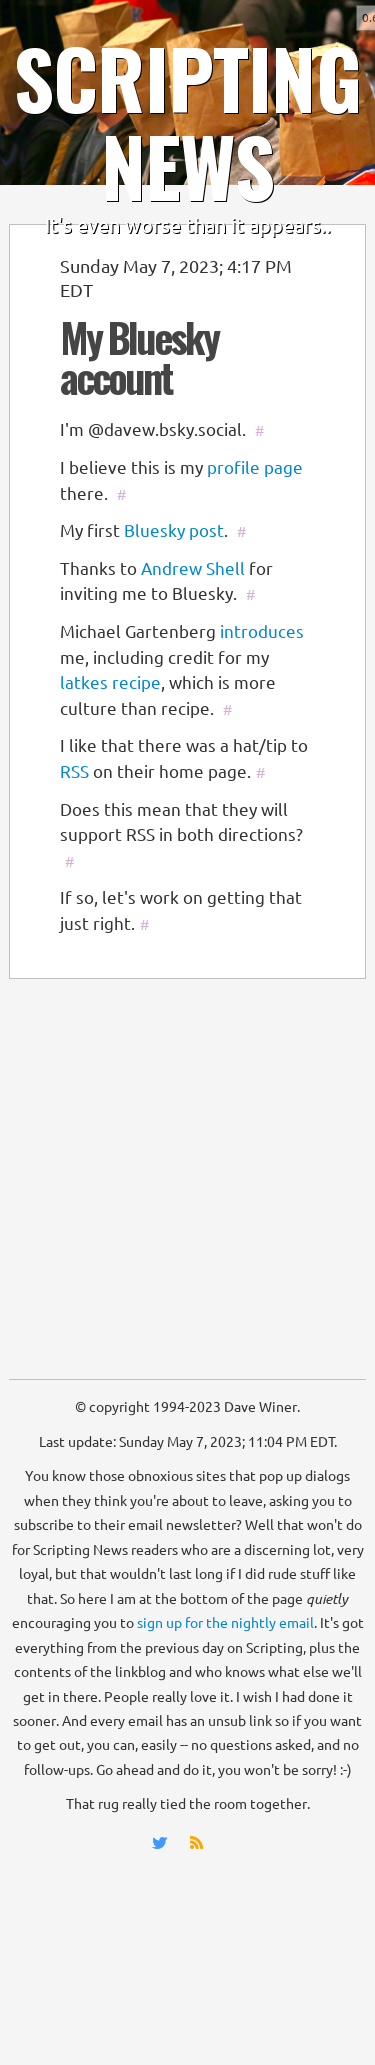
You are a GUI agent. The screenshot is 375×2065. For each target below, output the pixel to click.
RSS (74, 771)
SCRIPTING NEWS (187, 121)
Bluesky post (174, 530)
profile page (255, 467)
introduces (262, 631)
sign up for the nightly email (225, 1623)
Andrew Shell (193, 568)
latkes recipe (110, 682)
